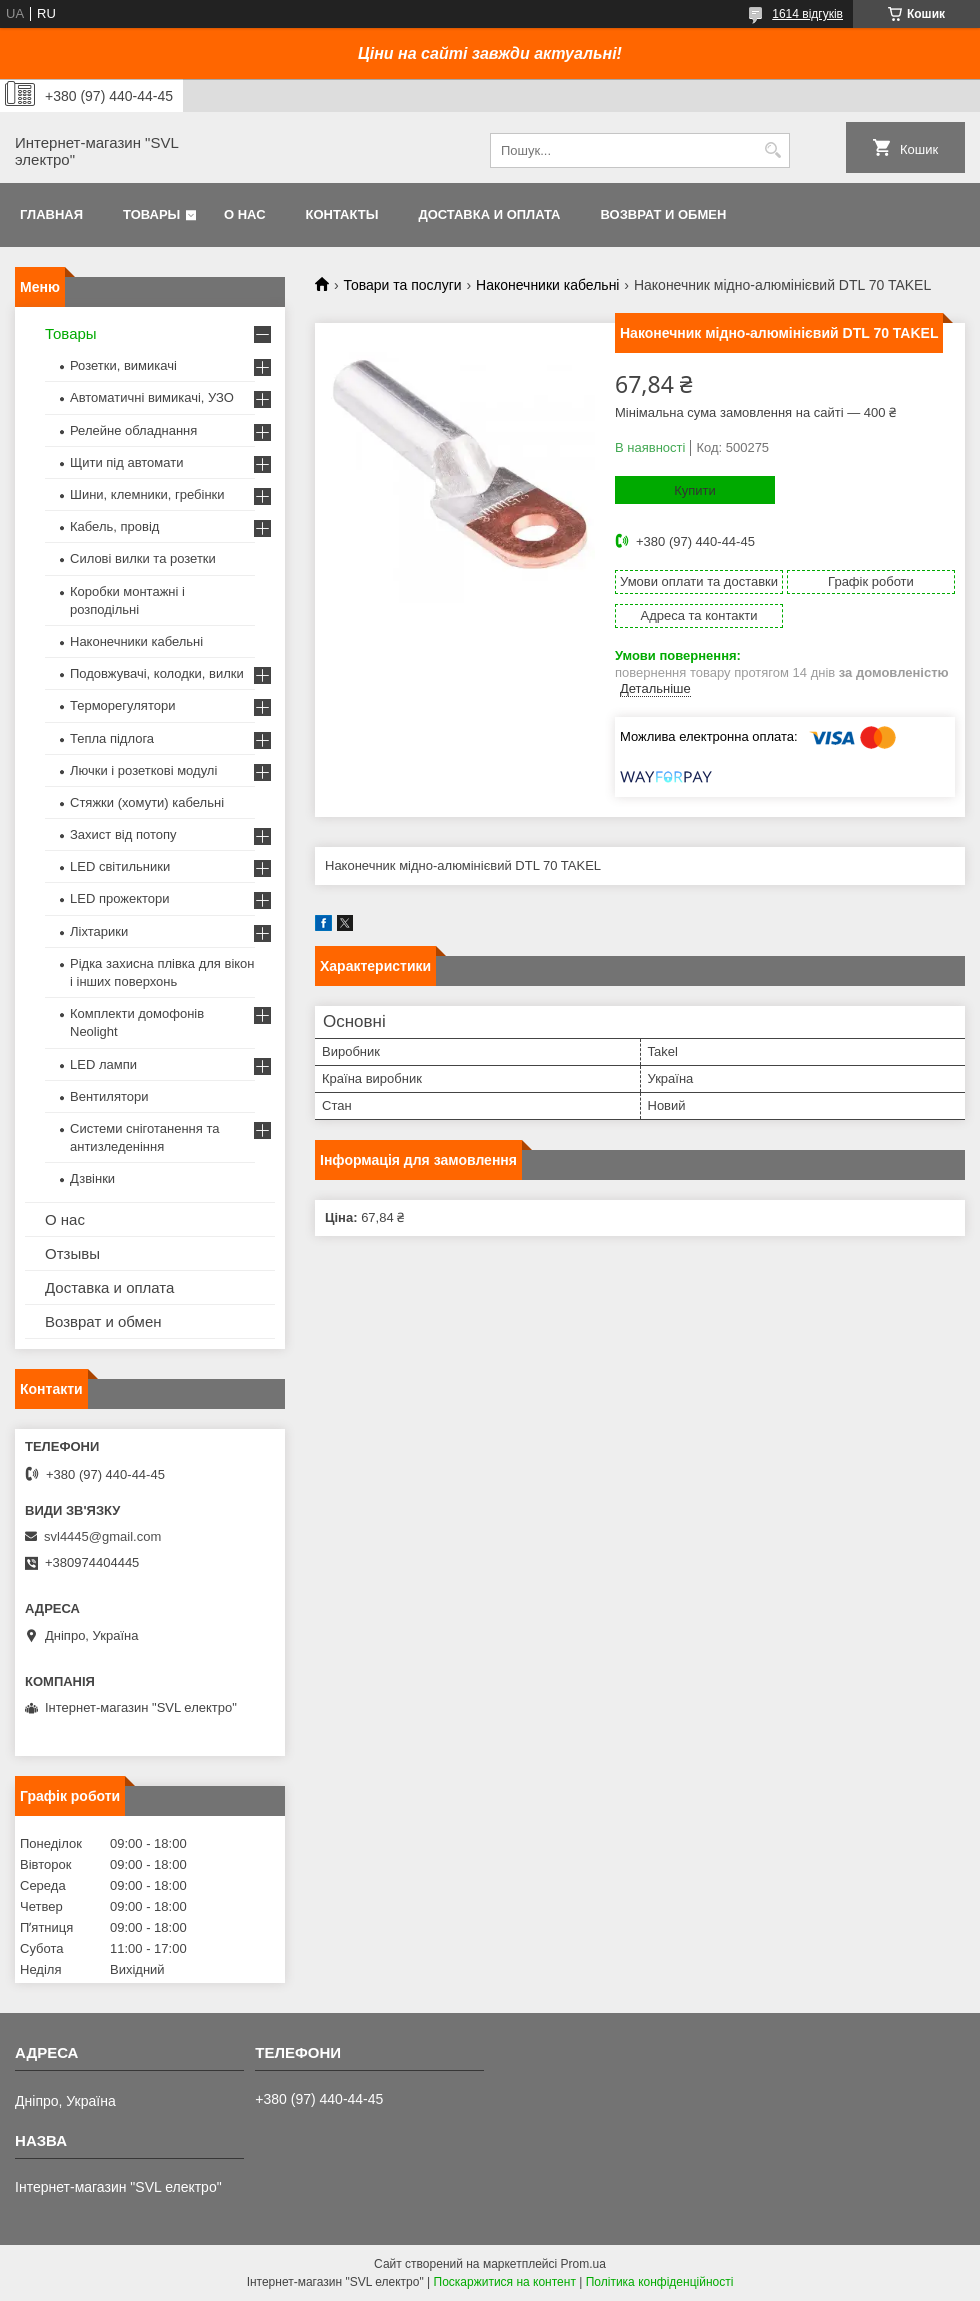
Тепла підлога (112, 738)
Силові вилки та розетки (143, 558)
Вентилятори (109, 1096)
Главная (51, 214)
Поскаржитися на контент (505, 2282)
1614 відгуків (807, 14)
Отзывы (72, 1253)
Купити (695, 490)
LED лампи (103, 1064)
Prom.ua (583, 2264)
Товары (151, 214)
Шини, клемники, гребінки (147, 494)
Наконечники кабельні (547, 285)
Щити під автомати (126, 462)
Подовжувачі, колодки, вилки (157, 673)
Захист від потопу (123, 834)
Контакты (342, 214)
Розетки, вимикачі (123, 365)
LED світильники (120, 866)
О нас (245, 214)
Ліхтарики (99, 931)
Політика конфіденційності (660, 2282)
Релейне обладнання (133, 430)
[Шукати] (772, 150)
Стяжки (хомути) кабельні (147, 802)
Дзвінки (92, 1178)
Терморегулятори (122, 705)
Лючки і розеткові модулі (143, 770)
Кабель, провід (114, 526)
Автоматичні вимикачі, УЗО (152, 397)
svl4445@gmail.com (102, 1536)
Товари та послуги (402, 285)
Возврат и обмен (663, 214)
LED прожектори (120, 898)
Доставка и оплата (489, 214)
